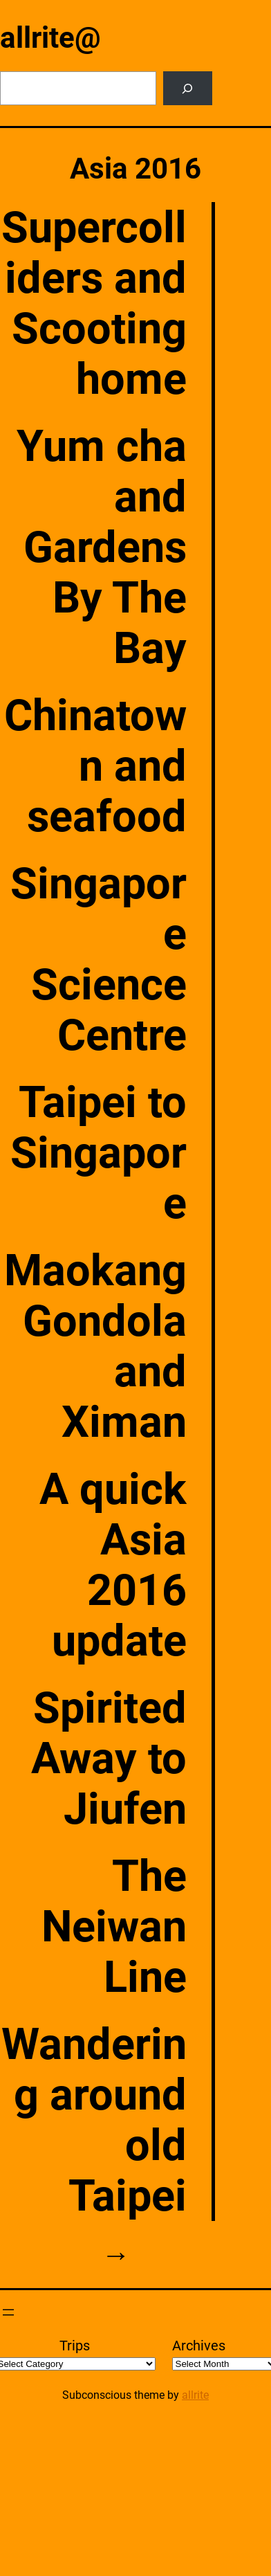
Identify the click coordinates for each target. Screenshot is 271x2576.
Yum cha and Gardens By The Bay (102, 547)
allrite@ (50, 38)
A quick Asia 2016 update (113, 1565)
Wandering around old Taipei (94, 2120)
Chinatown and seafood (95, 766)
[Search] (187, 88)
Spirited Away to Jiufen (109, 1758)
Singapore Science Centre (98, 959)
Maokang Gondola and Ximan (95, 1346)
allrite (195, 2395)
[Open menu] (8, 2312)
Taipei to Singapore (98, 1152)
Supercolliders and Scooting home (94, 303)
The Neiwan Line (114, 1926)
